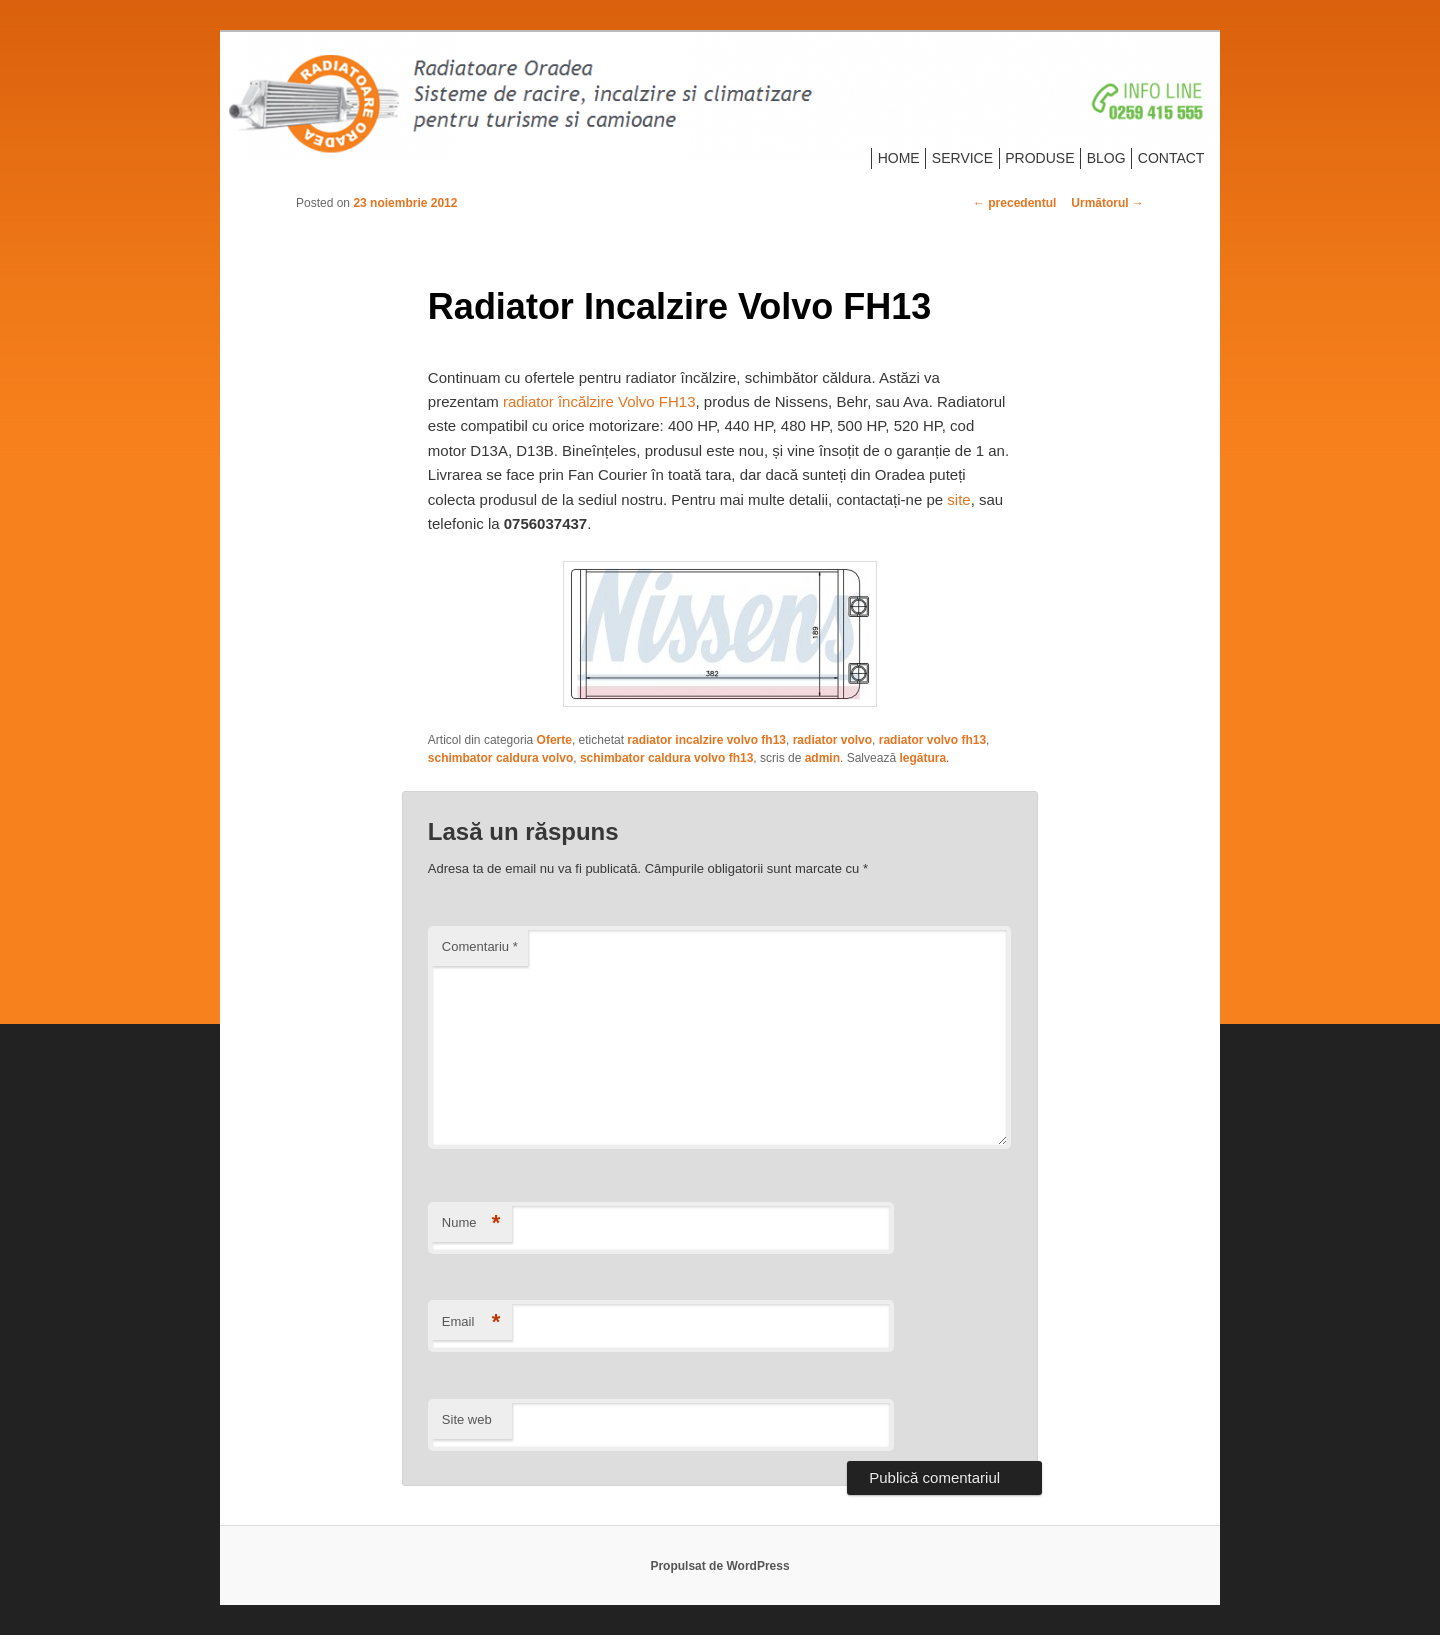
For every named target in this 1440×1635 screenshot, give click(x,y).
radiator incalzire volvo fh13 (706, 740)
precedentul (1014, 203)
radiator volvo (832, 740)
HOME (899, 158)
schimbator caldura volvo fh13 (666, 758)
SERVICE (962, 158)
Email (471, 1322)
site (958, 499)
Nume (471, 1223)
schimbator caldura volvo (500, 758)
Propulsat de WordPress (719, 1566)
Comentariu (480, 946)
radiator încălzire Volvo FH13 (599, 401)
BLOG (1106, 158)
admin (822, 758)
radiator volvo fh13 (932, 740)
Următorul (1107, 203)
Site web (467, 1419)
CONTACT (1171, 158)
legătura (922, 758)
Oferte (554, 740)
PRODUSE (1039, 158)
